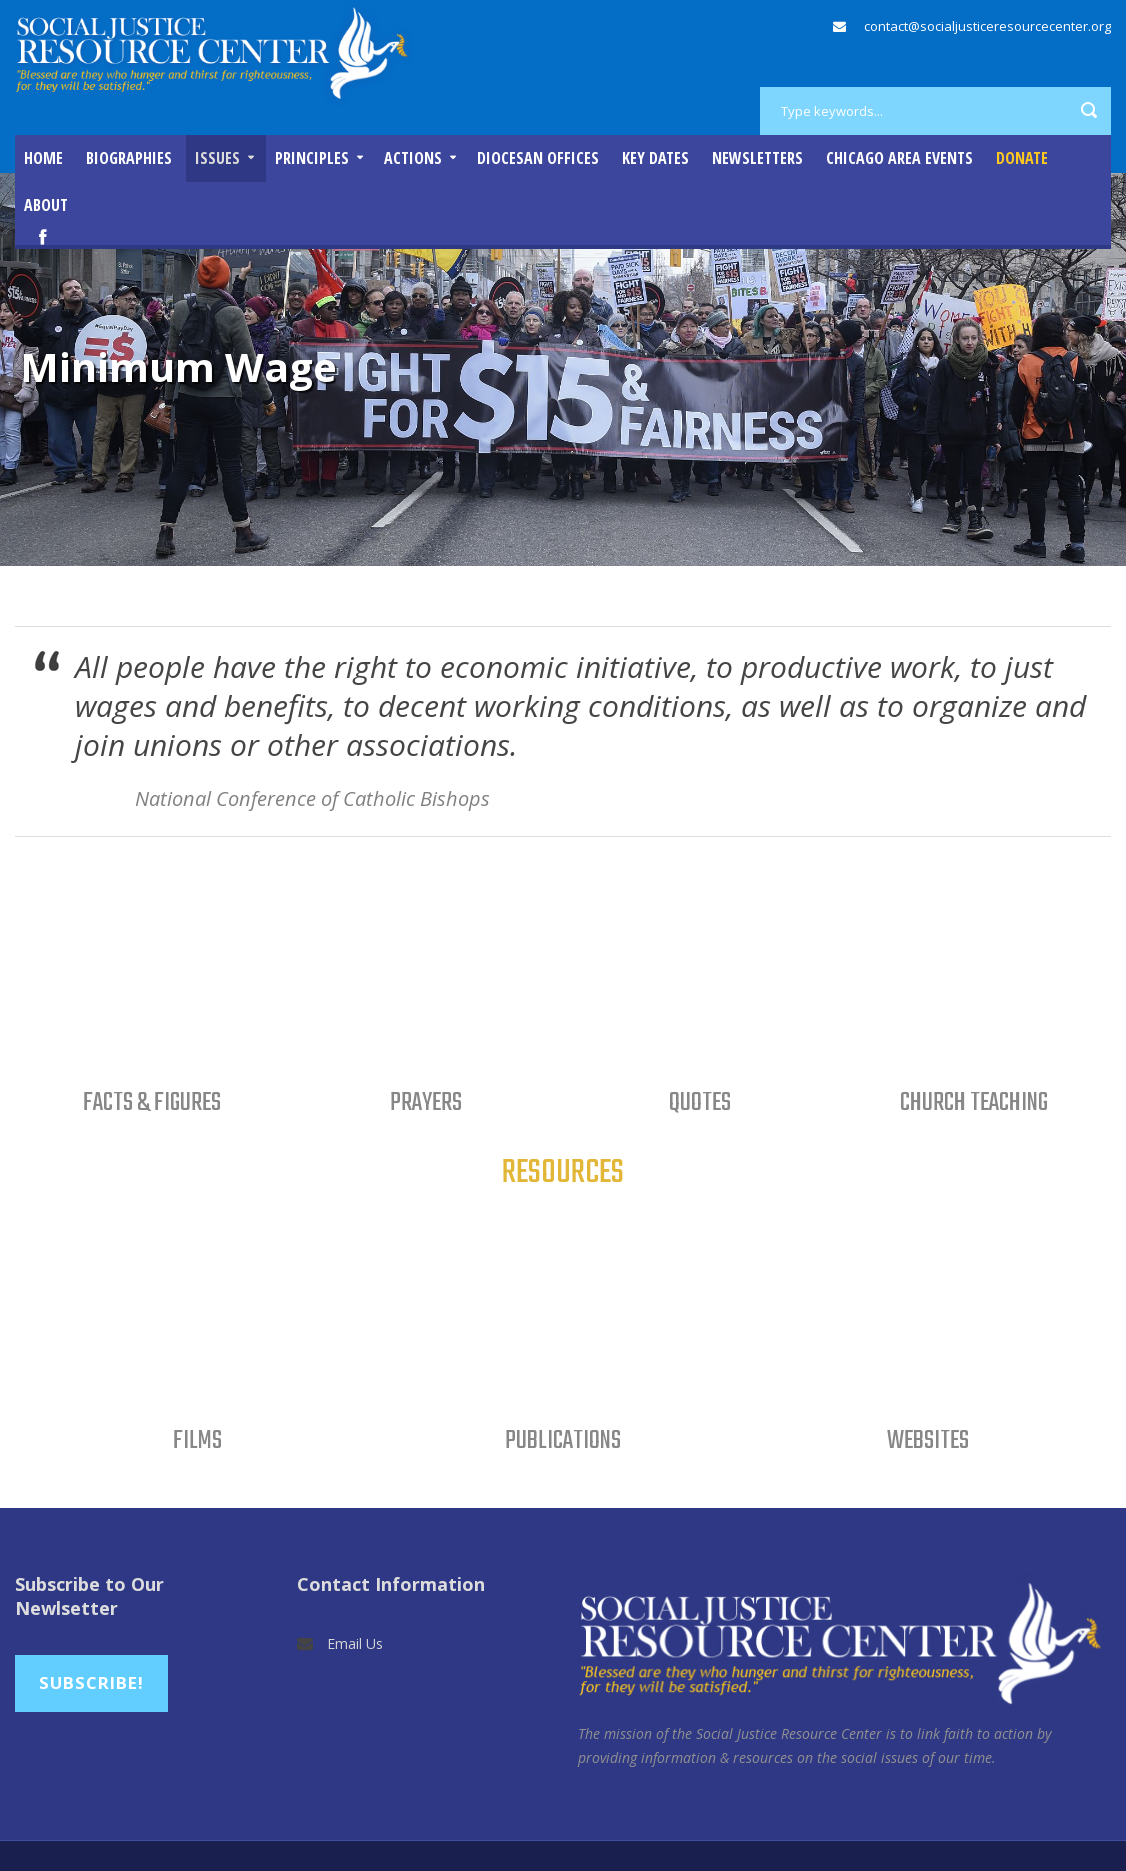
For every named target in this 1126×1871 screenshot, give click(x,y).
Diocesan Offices (538, 158)
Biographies (129, 158)
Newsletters (757, 158)
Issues (217, 158)
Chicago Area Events (899, 158)
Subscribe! (91, 1682)
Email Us (355, 1643)
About (46, 205)
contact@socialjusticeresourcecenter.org (987, 26)
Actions (413, 158)
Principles (312, 158)
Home (43, 158)
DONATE (1022, 158)
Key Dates (655, 158)
